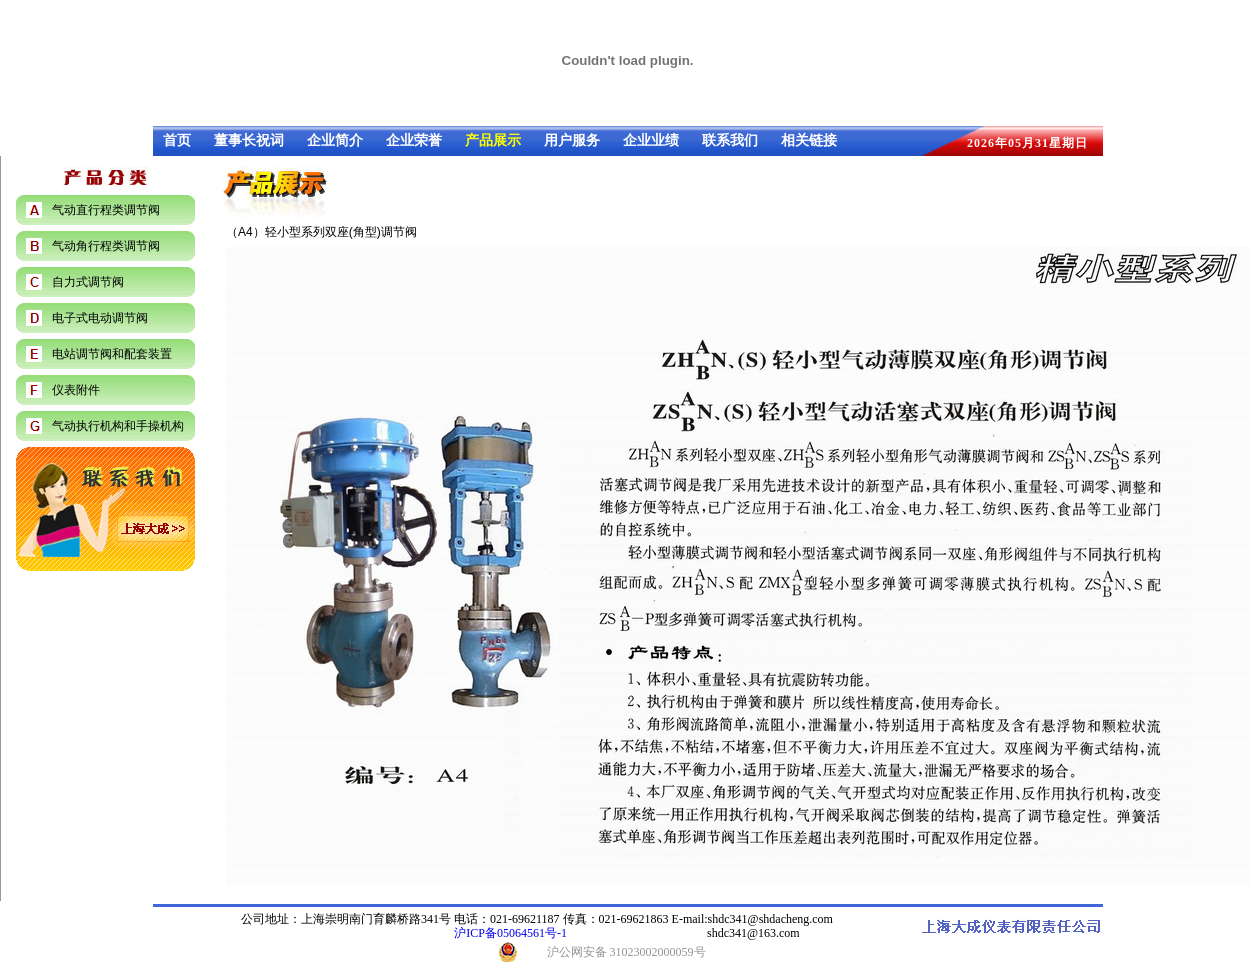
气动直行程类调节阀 (106, 210)
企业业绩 (651, 140)
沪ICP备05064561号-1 (510, 933)
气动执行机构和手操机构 (118, 426)
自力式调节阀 (88, 282)
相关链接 (809, 140)
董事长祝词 (249, 140)
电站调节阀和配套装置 (112, 354)
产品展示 (493, 140)
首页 (177, 140)
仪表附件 (76, 390)
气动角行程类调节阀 (106, 246)
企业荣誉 (414, 140)
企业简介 (335, 140)
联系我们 (730, 140)
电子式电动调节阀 (100, 318)
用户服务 (572, 140)
